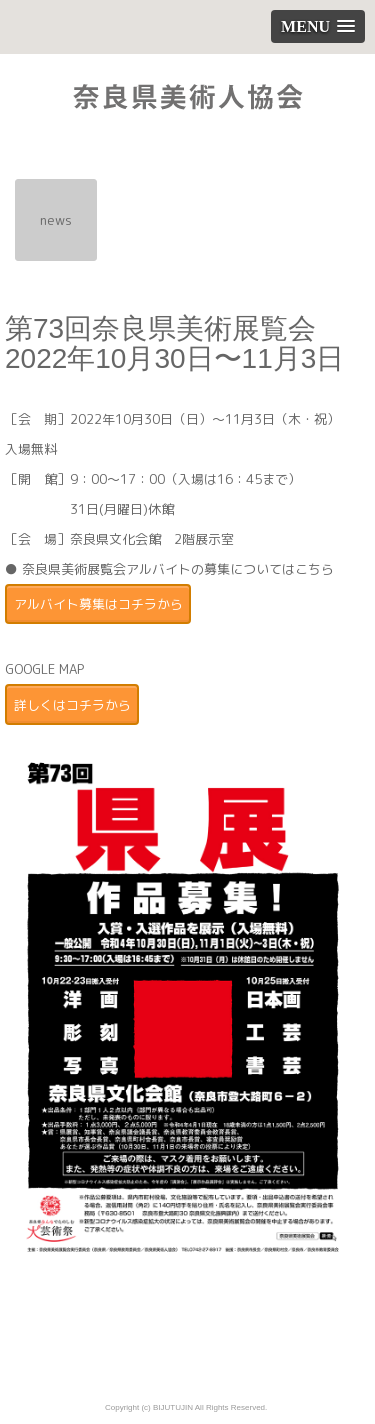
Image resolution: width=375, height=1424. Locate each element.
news (56, 220)
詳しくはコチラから (72, 705)
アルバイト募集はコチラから (98, 604)
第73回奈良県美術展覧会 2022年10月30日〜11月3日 (174, 343)
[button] (318, 26)
